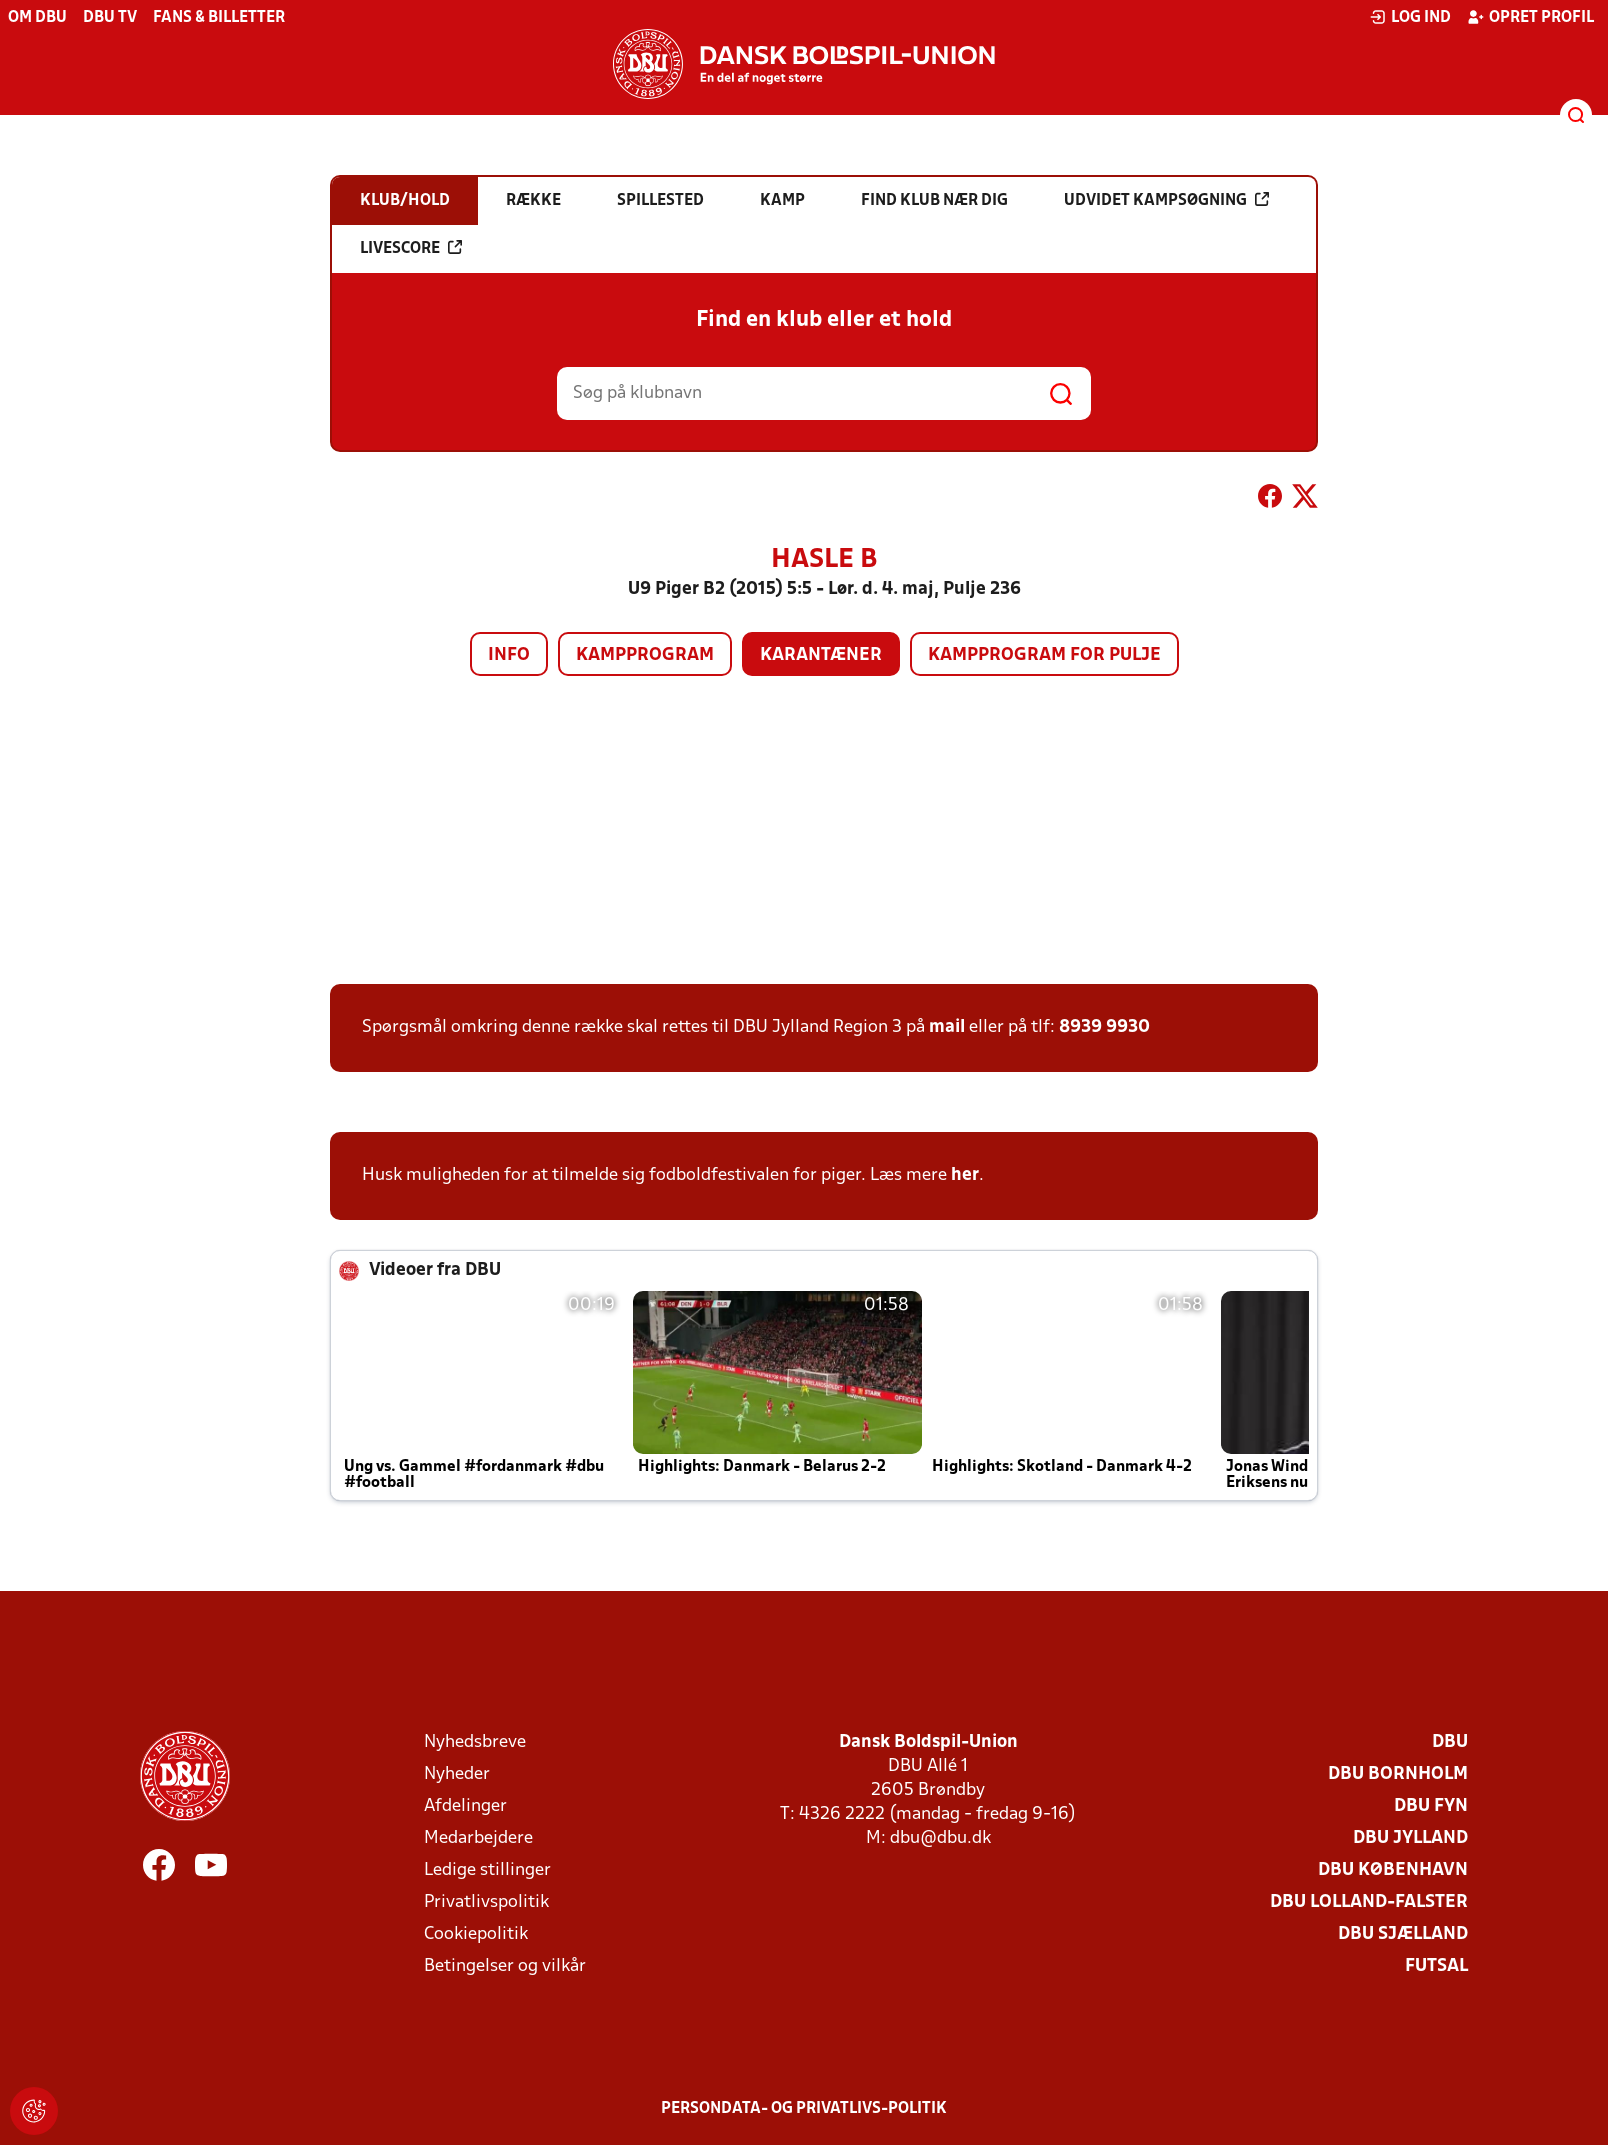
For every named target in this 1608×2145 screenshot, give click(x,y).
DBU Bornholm (1398, 1774)
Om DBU (37, 18)
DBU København (1393, 1870)
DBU (1450, 1742)
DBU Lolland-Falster (1369, 1902)
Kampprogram (645, 655)
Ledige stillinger (487, 1870)
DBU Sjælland (1403, 1934)
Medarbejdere (478, 1838)
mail (947, 1027)
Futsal (1436, 1966)
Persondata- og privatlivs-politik (804, 2109)
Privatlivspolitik (486, 1902)
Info (509, 655)
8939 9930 (1104, 1027)
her (965, 1175)
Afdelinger (465, 1806)
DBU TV (110, 18)
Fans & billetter (219, 18)
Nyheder (457, 1774)
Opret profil (1530, 17)
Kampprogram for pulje (1044, 655)
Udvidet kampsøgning (1166, 200)
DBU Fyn (1431, 1806)
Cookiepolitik (476, 1934)
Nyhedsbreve (475, 1742)
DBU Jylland (1410, 1838)
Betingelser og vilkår (505, 1966)
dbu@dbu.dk (940, 1838)
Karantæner (821, 655)
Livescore (411, 248)
